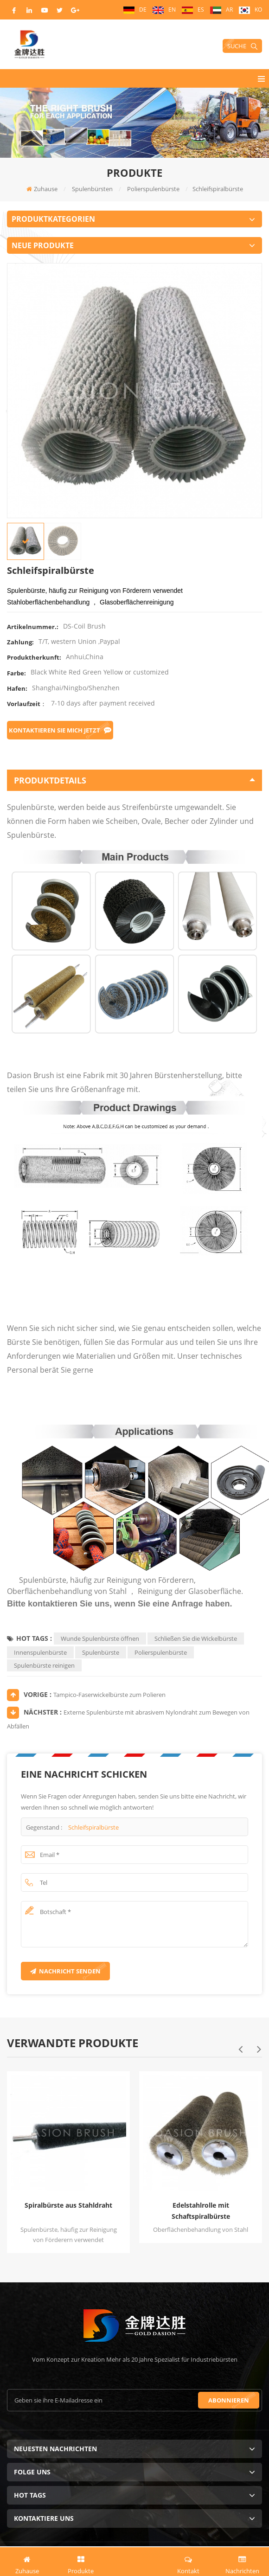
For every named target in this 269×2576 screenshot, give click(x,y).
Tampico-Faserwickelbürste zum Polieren (109, 1694)
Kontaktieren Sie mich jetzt (60, 730)
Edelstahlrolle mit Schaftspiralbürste (201, 2211)
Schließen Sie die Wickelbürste (195, 1638)
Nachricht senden (65, 1971)
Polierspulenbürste (160, 1652)
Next (259, 2049)
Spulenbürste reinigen (44, 1665)
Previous (240, 2049)
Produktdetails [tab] (134, 780)
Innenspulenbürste (40, 1652)
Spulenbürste (100, 1652)
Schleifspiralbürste (93, 1827)
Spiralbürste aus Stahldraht (68, 2205)
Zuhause (42, 189)
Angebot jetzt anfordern (134, 2560)
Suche (242, 46)
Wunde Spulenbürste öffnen (100, 1638)
